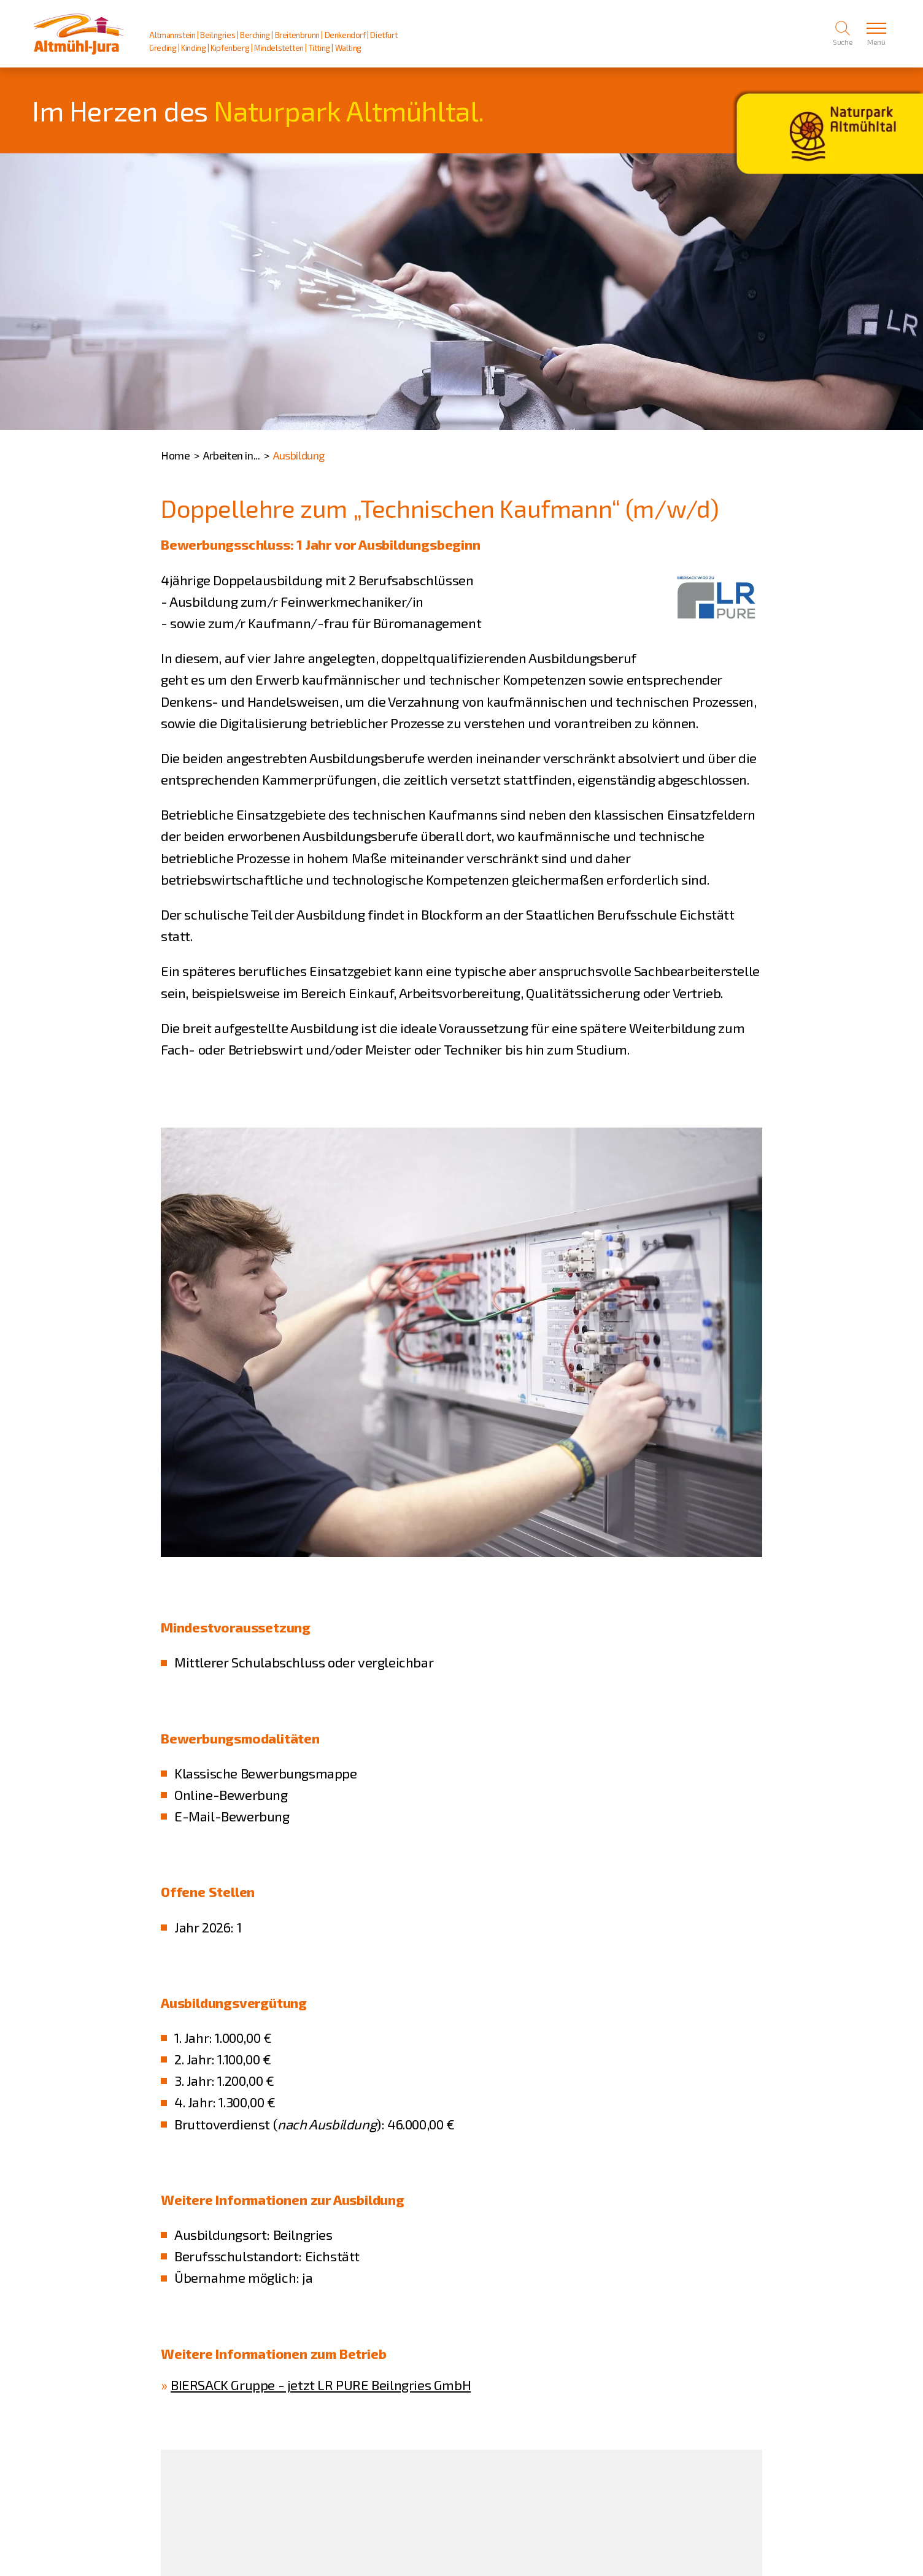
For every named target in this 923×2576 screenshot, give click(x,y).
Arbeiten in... (231, 455)
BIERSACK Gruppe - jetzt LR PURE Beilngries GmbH (321, 2385)
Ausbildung (299, 455)
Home (175, 455)
